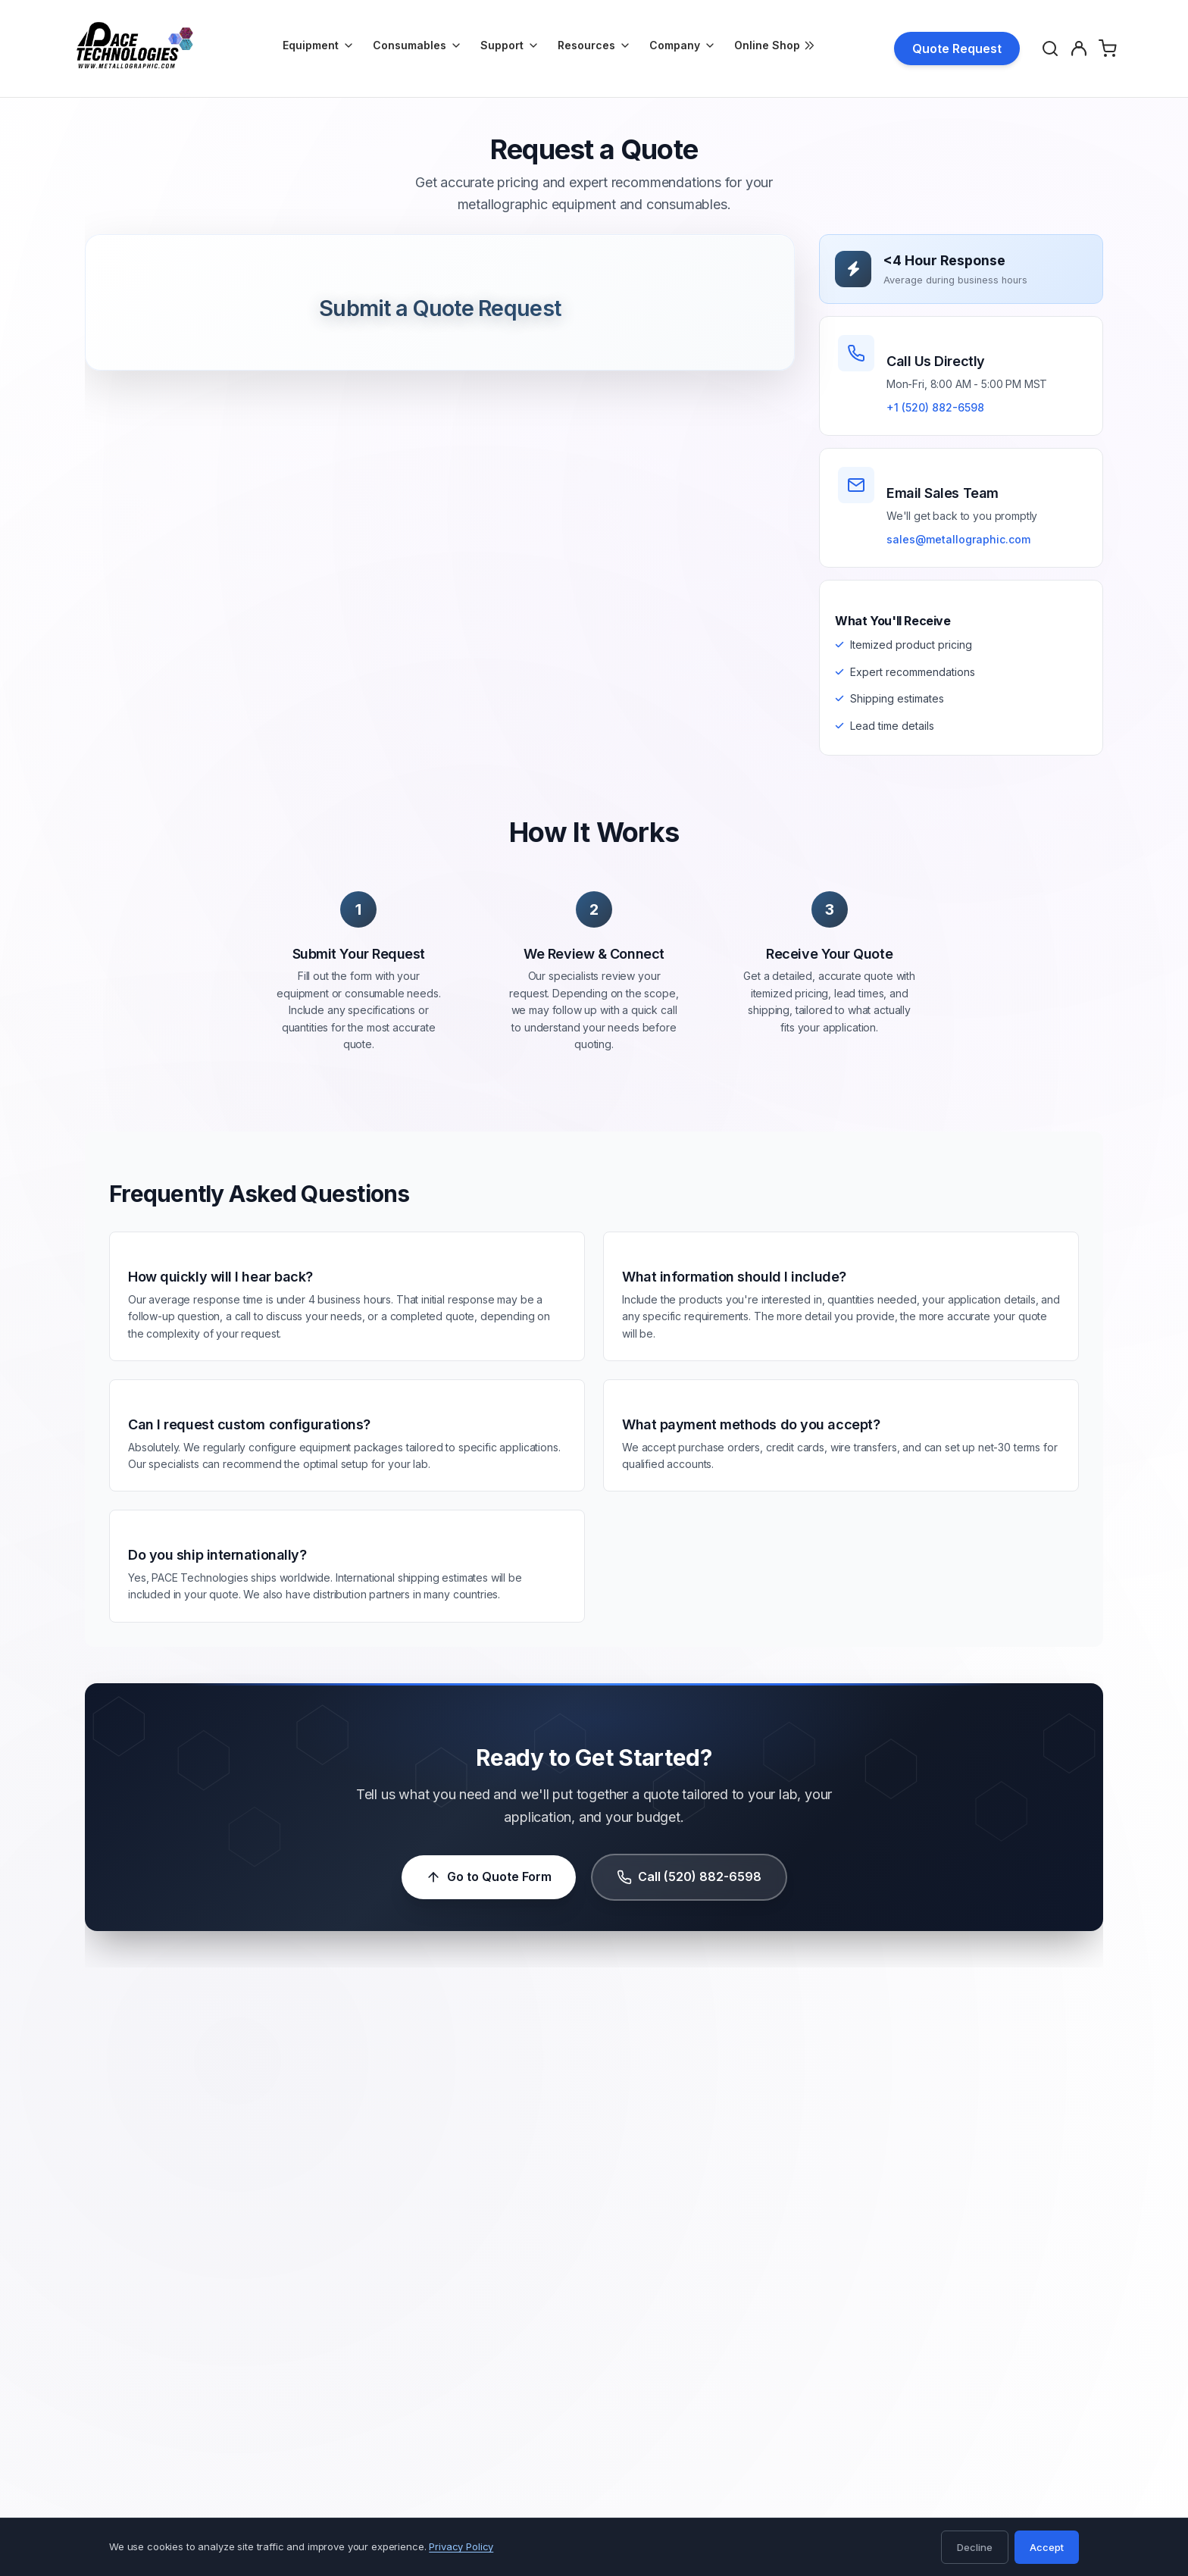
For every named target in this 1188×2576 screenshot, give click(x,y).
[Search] (1052, 48)
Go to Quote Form (489, 1878)
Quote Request (957, 48)
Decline (975, 2547)
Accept (1047, 2547)
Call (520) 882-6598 (689, 1878)
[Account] (1081, 48)
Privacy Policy (461, 2546)
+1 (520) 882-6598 (935, 407)
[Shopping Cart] (1110, 48)
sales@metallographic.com (958, 539)
